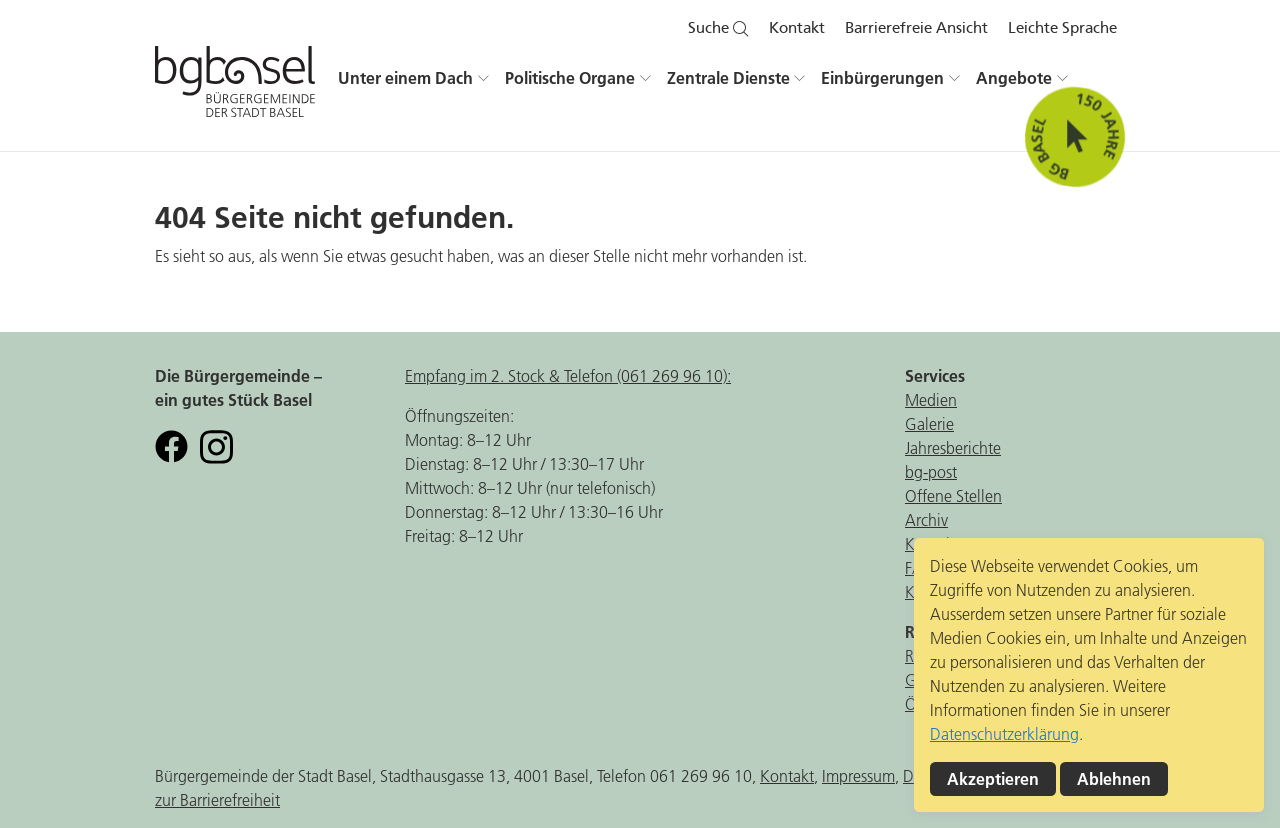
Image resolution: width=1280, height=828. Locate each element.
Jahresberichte (953, 448)
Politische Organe (570, 78)
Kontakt (797, 28)
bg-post (931, 472)
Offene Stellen (953, 496)
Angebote (1014, 78)
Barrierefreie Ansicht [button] (916, 28)
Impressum (858, 776)
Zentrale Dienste (728, 78)
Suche (718, 28)
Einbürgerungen (882, 78)
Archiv (926, 520)
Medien (931, 400)
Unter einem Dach (405, 78)
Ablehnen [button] (1114, 779)
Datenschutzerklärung (1004, 734)
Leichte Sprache (1062, 28)
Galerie (929, 424)
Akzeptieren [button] (993, 779)
